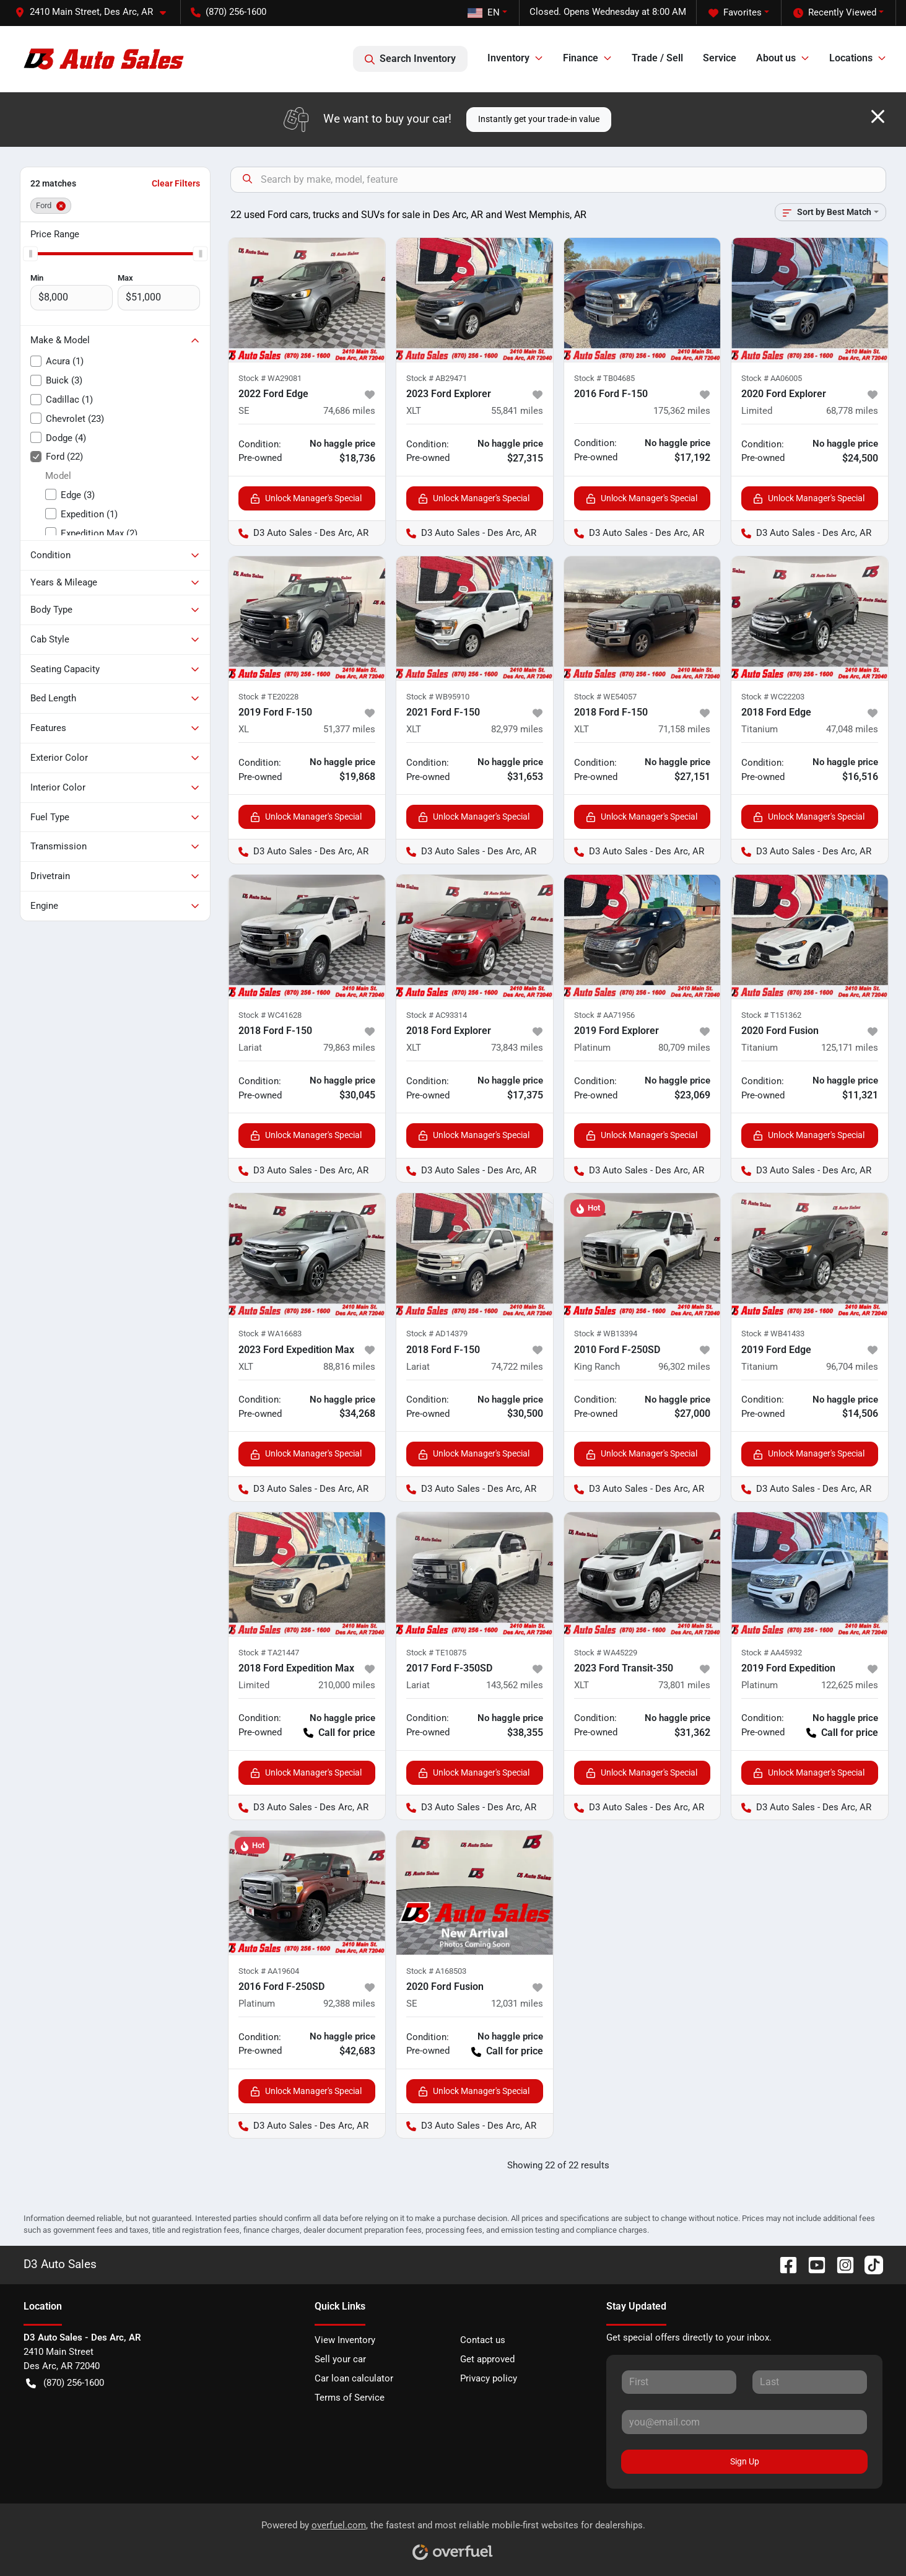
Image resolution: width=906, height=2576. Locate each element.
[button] (95, 12)
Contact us (482, 2340)
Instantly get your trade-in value (538, 119)
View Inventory (345, 2340)
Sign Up (744, 2461)
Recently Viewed (834, 13)
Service (719, 58)
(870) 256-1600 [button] (228, 11)
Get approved (487, 2359)
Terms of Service (350, 2397)
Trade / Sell (657, 58)
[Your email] (744, 2421)
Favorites (735, 13)
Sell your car (340, 2359)
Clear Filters (176, 183)
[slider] (30, 253)
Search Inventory (410, 58)
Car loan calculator (354, 2378)
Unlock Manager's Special (306, 498)
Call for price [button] (339, 1732)
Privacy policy (488, 2378)
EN (484, 12)
